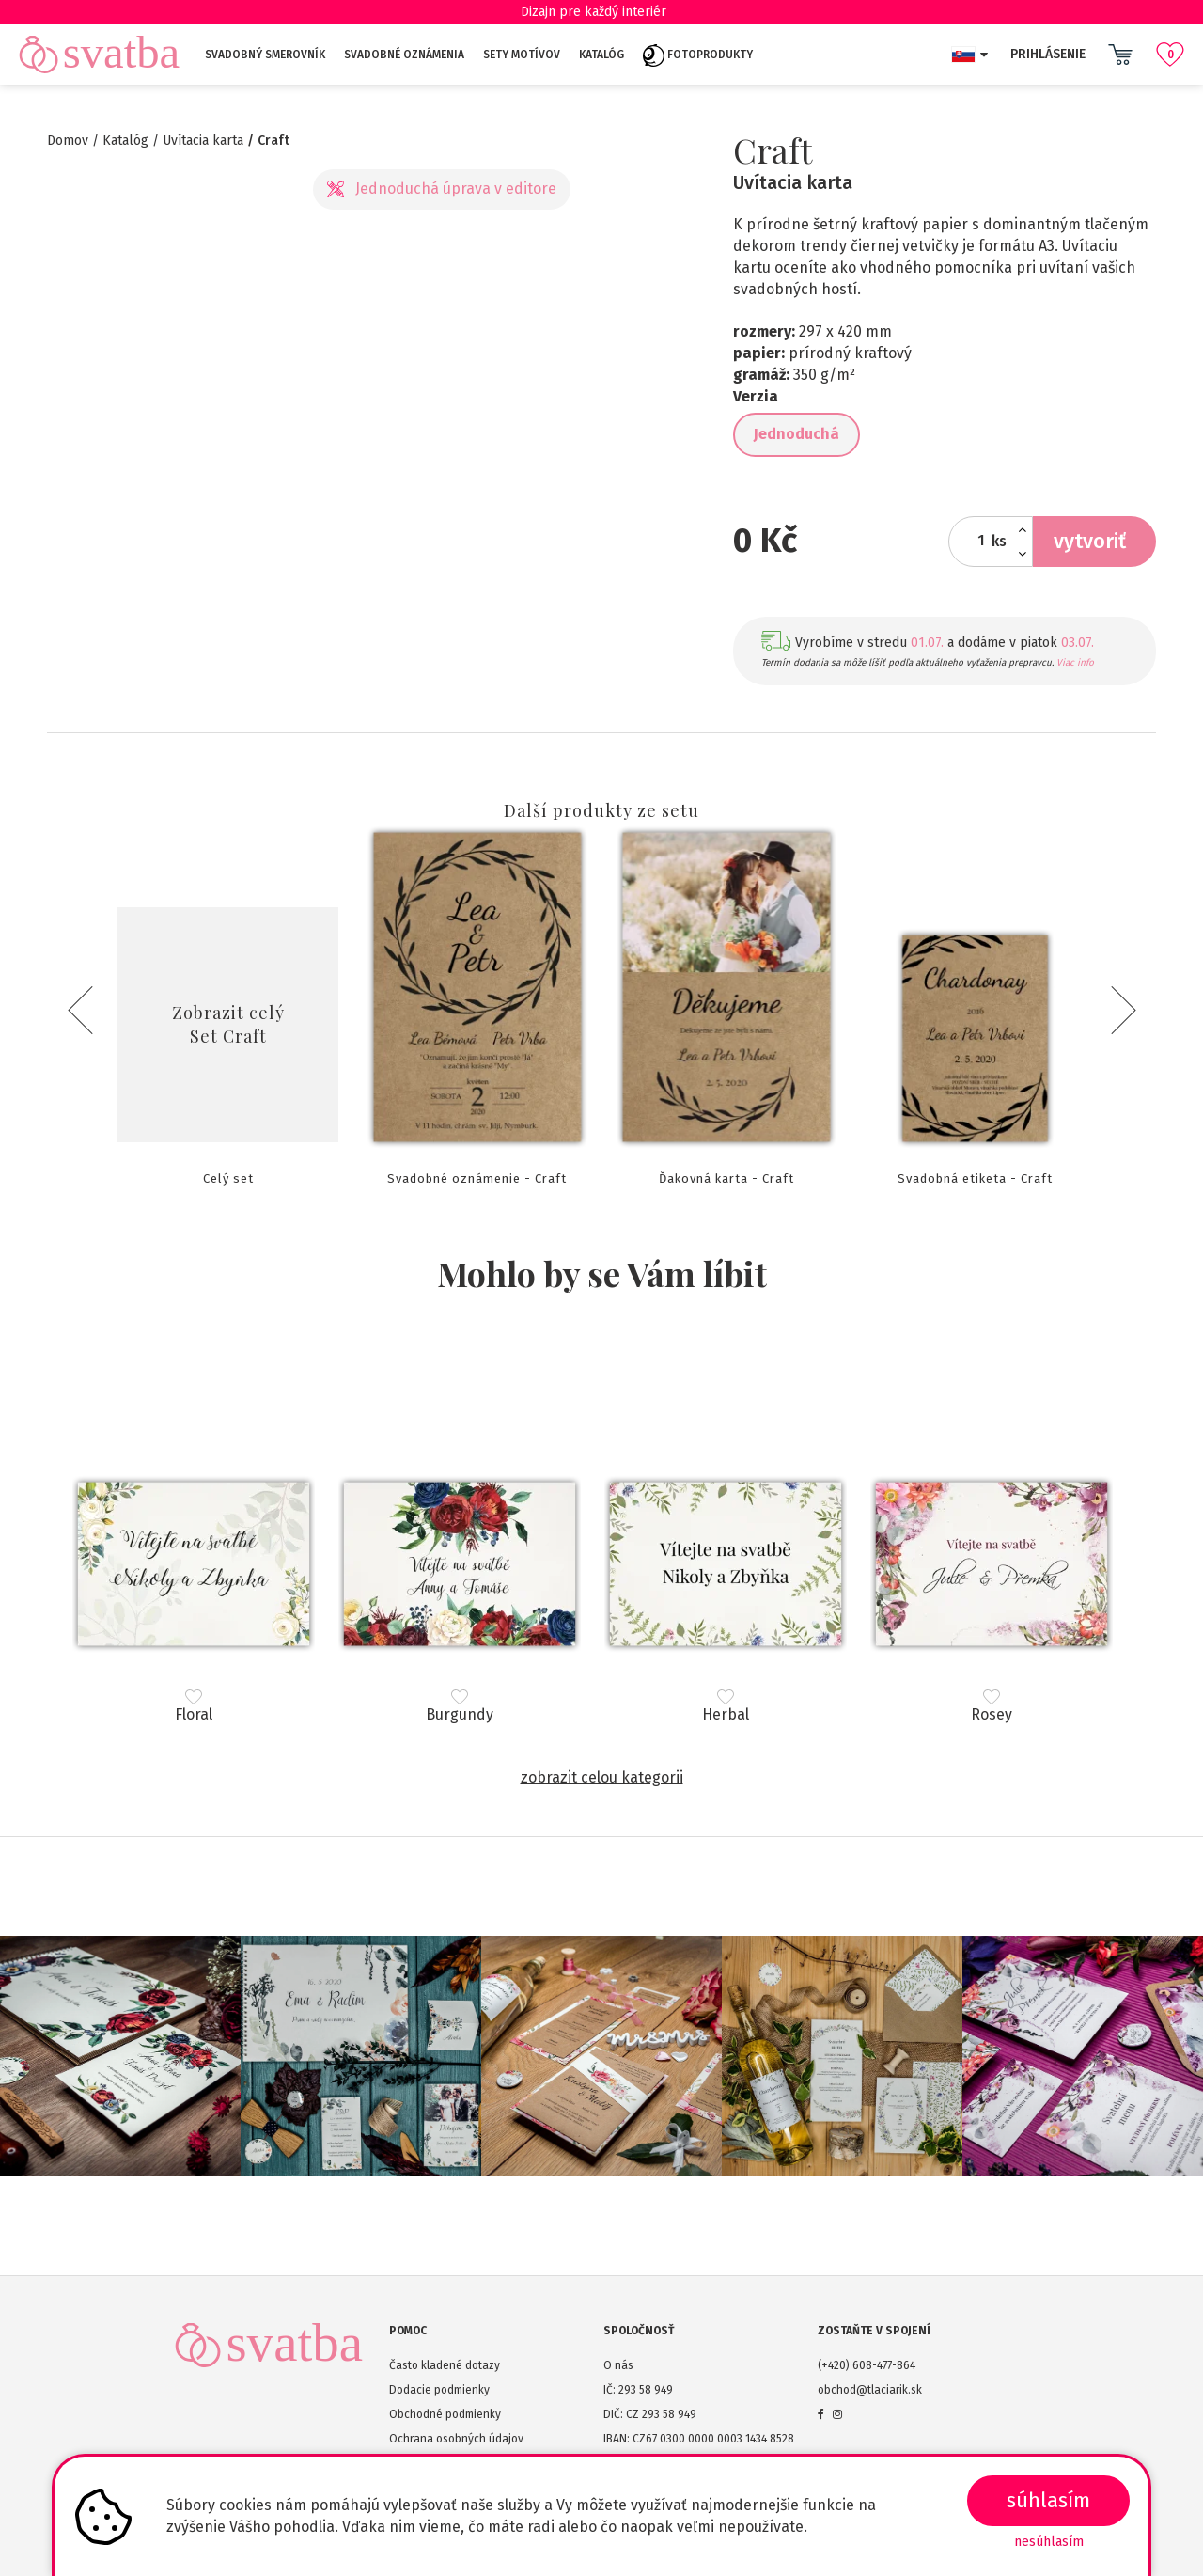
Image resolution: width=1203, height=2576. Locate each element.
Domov (67, 141)
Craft (273, 141)
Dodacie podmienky (439, 2389)
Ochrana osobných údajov (456, 2438)
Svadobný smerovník (265, 54)
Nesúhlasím (1049, 2542)
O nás (618, 2365)
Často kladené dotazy (444, 2365)
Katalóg (601, 54)
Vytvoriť (1090, 541)
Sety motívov (521, 54)
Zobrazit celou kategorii (602, 1777)
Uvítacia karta (203, 141)
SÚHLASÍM (1048, 2500)
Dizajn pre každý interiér (602, 12)
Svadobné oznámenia (404, 54)
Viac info (1075, 662)
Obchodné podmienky (445, 2414)
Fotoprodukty (698, 55)
